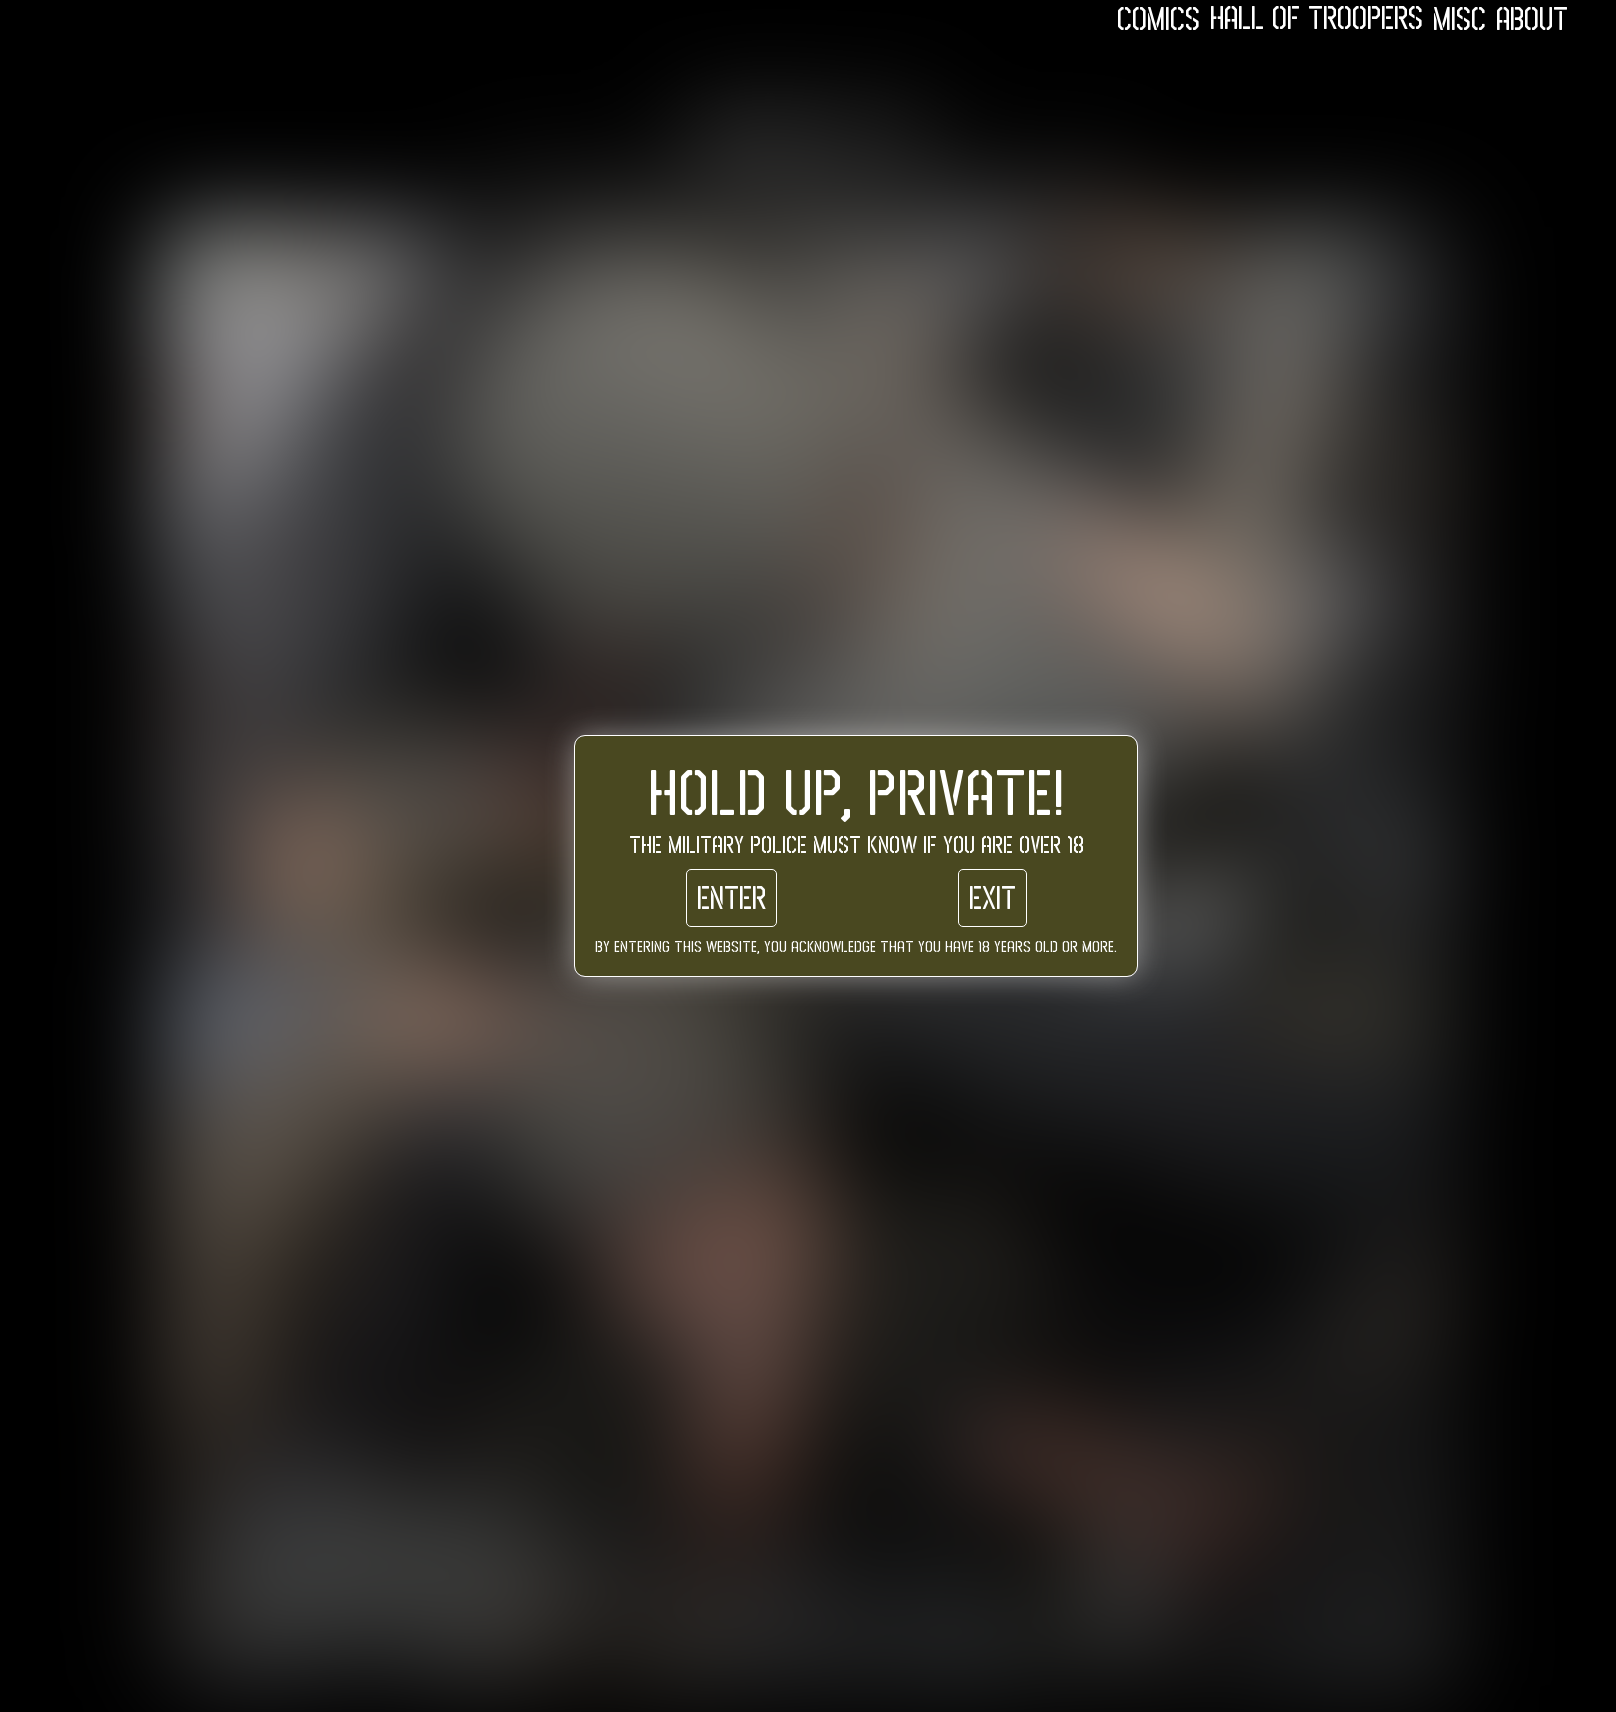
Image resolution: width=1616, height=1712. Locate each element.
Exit (992, 897)
